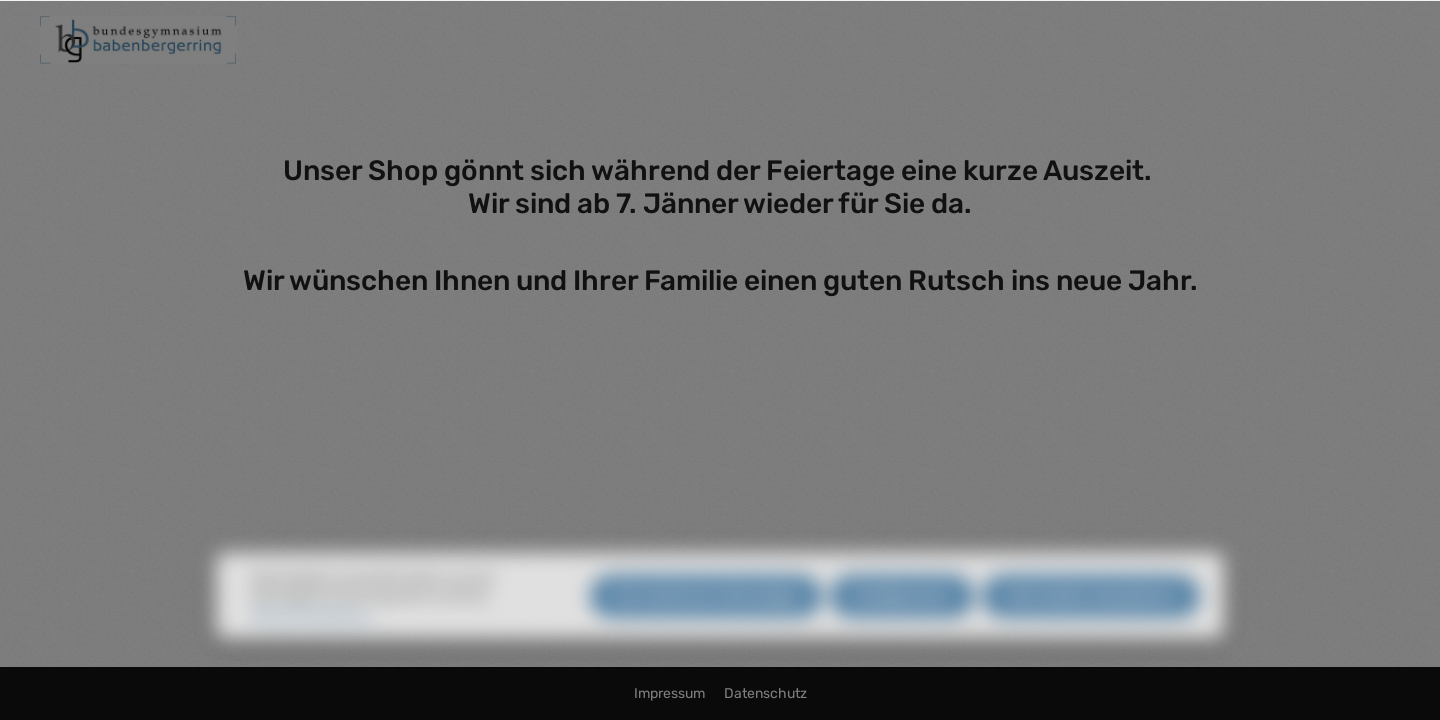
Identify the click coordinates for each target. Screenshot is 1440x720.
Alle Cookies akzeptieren (1091, 616)
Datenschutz (765, 693)
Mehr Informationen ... (314, 634)
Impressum (671, 693)
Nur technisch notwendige (706, 616)
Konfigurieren (902, 616)
